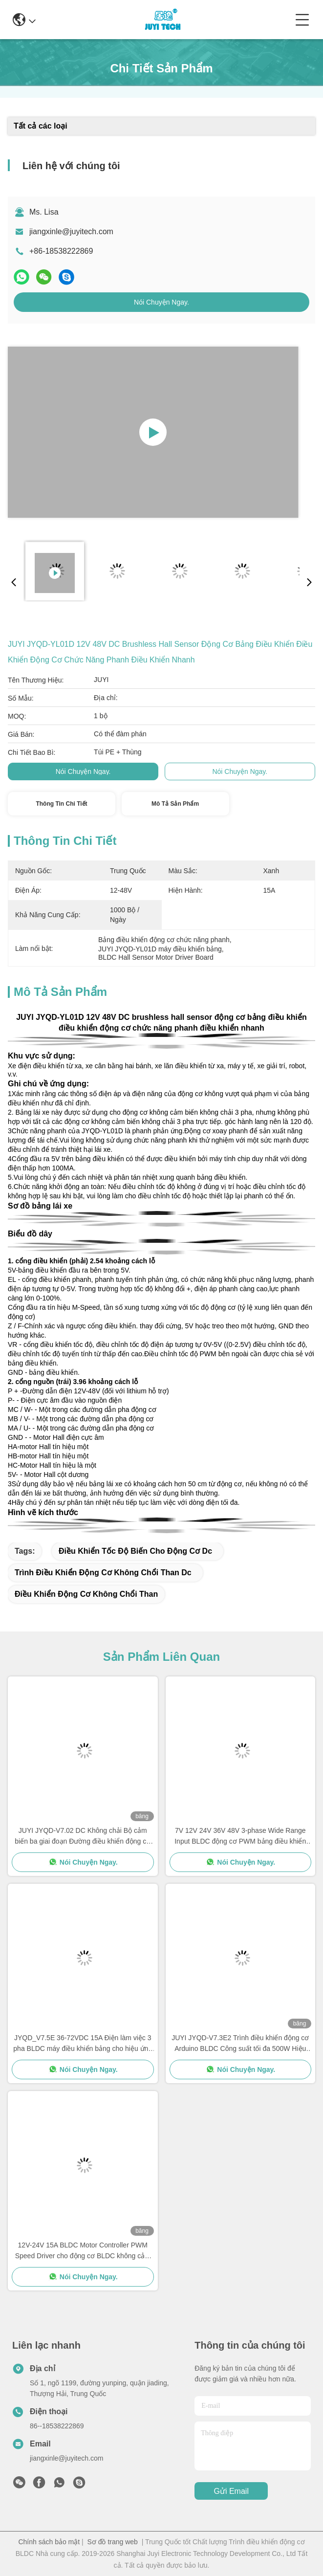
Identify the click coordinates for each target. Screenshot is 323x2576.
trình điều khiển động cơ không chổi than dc (103, 1572)
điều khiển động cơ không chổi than (86, 1594)
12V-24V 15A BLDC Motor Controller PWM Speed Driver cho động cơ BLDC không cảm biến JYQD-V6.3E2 (83, 2251)
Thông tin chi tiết (61, 803)
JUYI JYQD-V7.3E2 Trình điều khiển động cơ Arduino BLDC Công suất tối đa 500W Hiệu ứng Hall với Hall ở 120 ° (240, 2044)
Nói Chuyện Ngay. (161, 302)
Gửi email (231, 2491)
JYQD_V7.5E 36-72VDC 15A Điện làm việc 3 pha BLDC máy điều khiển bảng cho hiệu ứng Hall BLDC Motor (82, 2044)
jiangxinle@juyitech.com (71, 231)
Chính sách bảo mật (49, 2542)
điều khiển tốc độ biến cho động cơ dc (135, 1551)
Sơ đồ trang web (112, 2542)
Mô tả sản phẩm (175, 803)
